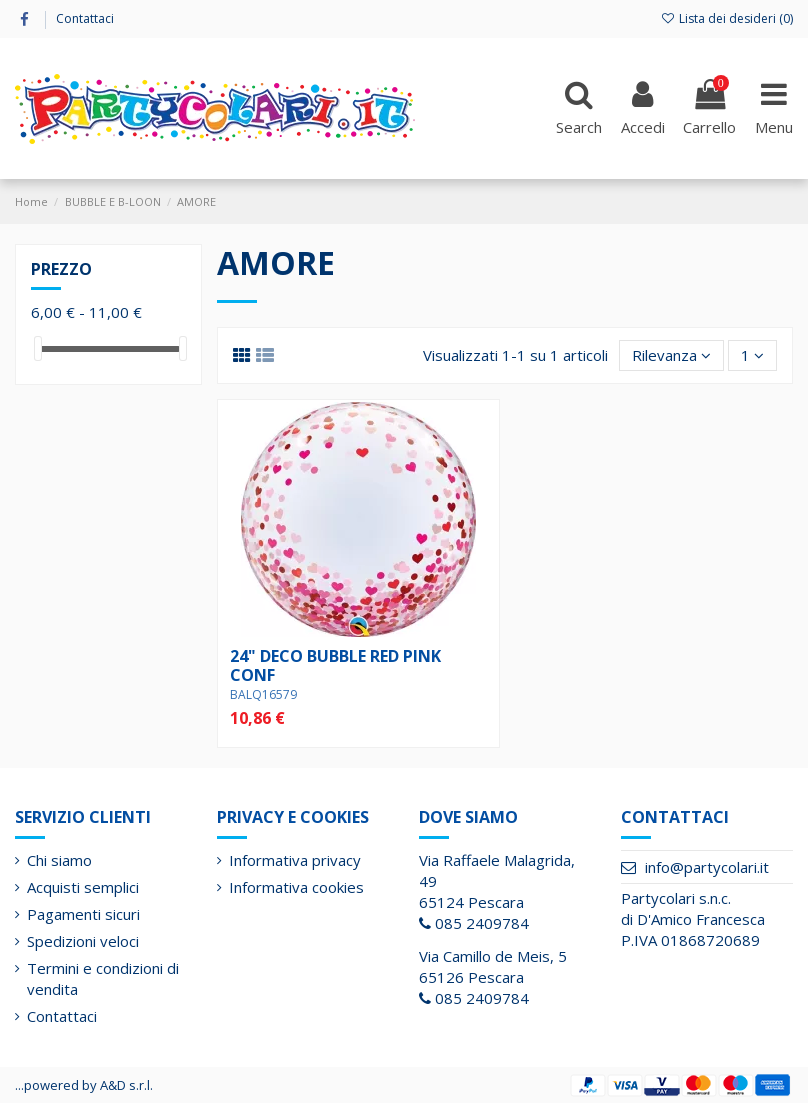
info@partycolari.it (707, 867)
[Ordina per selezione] (671, 355)
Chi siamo (59, 860)
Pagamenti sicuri (83, 914)
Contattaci (85, 18)
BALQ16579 (263, 694)
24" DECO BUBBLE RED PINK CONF (335, 665)
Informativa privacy (295, 860)
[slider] (38, 348)
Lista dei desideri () (727, 18)
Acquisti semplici (83, 887)
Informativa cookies (296, 887)
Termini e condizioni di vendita (103, 978)
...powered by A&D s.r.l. (84, 1085)
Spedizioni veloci (83, 941)
